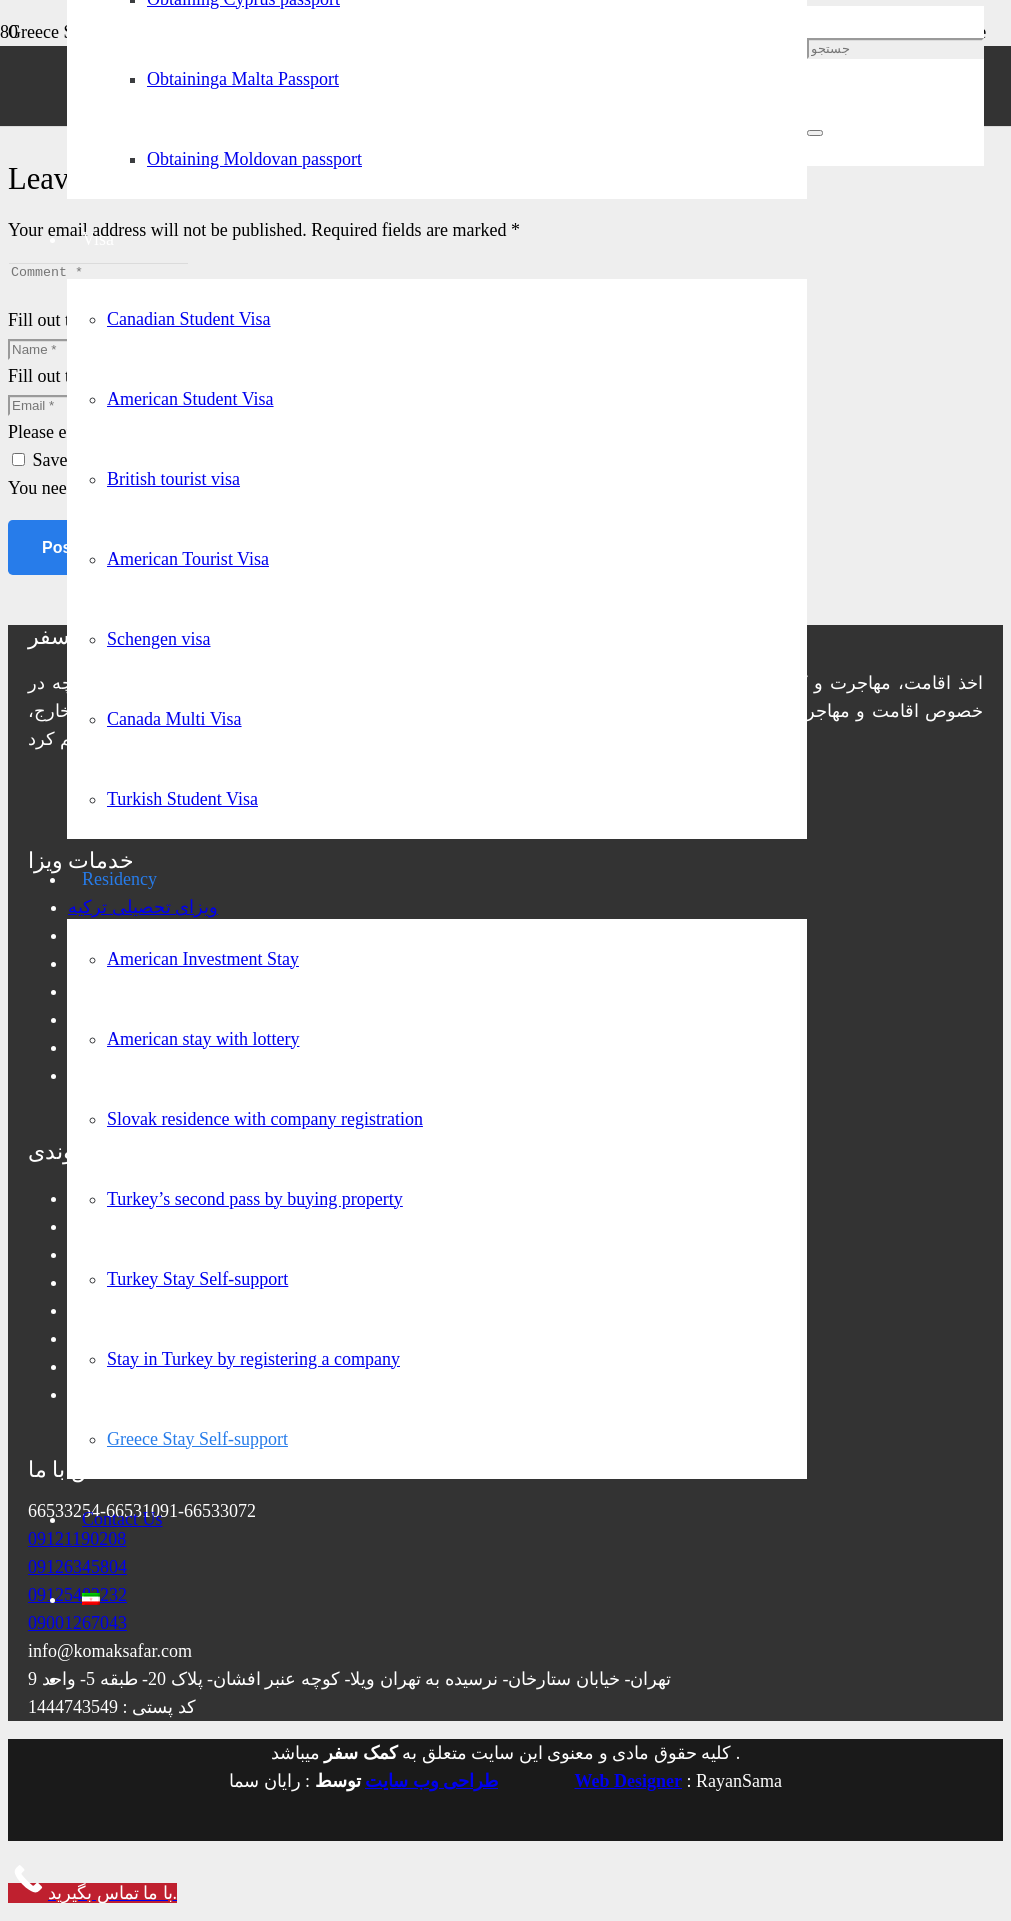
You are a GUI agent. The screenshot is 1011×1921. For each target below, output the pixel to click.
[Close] (815, 133)
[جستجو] (895, 48)
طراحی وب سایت (431, 1787)
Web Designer (629, 1787)
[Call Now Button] (92, 1899)
